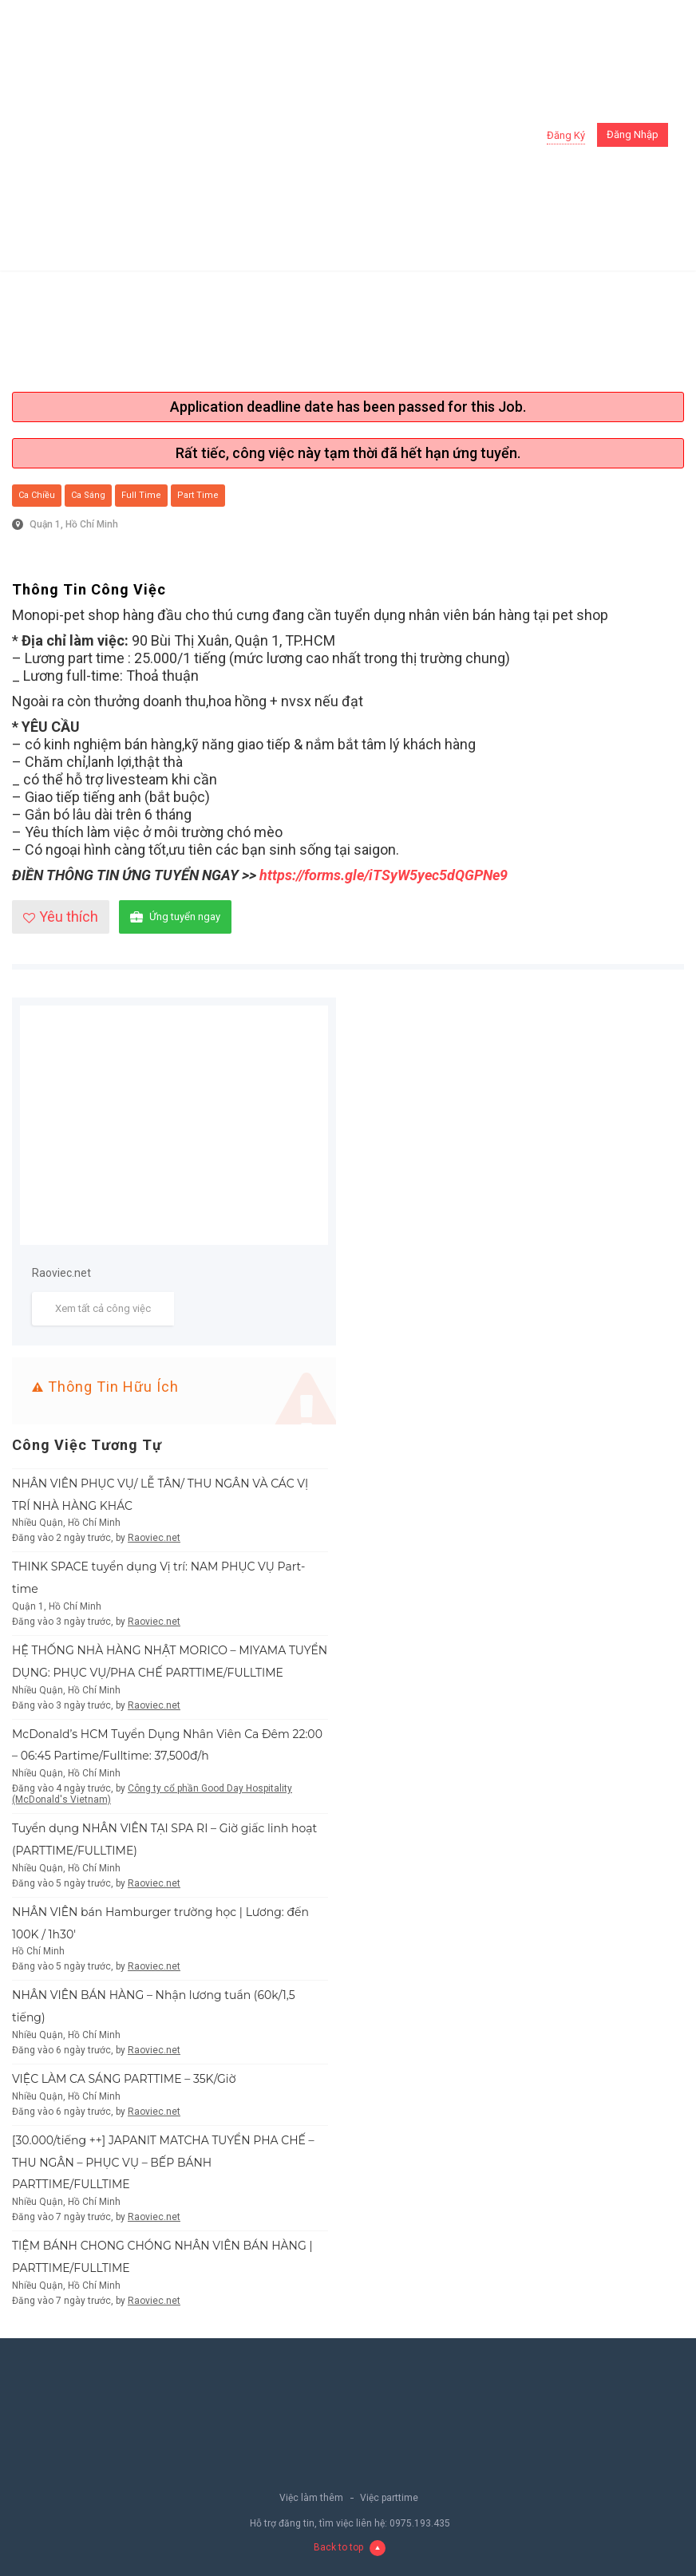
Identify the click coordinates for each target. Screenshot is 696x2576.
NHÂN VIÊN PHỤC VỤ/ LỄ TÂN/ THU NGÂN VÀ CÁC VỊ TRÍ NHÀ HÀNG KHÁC (160, 1494)
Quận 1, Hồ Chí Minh (74, 524)
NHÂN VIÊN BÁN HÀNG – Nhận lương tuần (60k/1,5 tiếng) (153, 2006)
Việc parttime (389, 2497)
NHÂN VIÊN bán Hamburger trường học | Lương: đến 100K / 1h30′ (160, 1923)
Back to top (350, 2547)
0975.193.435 (420, 2523)
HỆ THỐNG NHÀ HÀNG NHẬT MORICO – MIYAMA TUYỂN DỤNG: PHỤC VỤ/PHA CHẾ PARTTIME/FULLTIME (169, 1661)
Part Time (198, 495)
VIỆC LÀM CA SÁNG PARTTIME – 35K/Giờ (123, 2079)
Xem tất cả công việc (103, 1308)
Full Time (141, 495)
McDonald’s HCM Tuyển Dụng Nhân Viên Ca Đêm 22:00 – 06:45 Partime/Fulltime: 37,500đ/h (167, 1745)
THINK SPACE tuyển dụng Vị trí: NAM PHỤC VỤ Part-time (158, 1577)
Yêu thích (60, 916)
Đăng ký (566, 135)
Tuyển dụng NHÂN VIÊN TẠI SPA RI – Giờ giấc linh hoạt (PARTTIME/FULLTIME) (164, 1839)
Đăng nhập (632, 134)
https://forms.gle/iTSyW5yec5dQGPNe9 (383, 875)
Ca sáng (88, 495)
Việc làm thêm (311, 2497)
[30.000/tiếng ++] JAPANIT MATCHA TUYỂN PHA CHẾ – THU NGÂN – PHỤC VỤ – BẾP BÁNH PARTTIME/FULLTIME (163, 2162)
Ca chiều (36, 495)
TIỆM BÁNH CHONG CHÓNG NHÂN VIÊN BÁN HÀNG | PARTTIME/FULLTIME (162, 2256)
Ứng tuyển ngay (175, 917)
